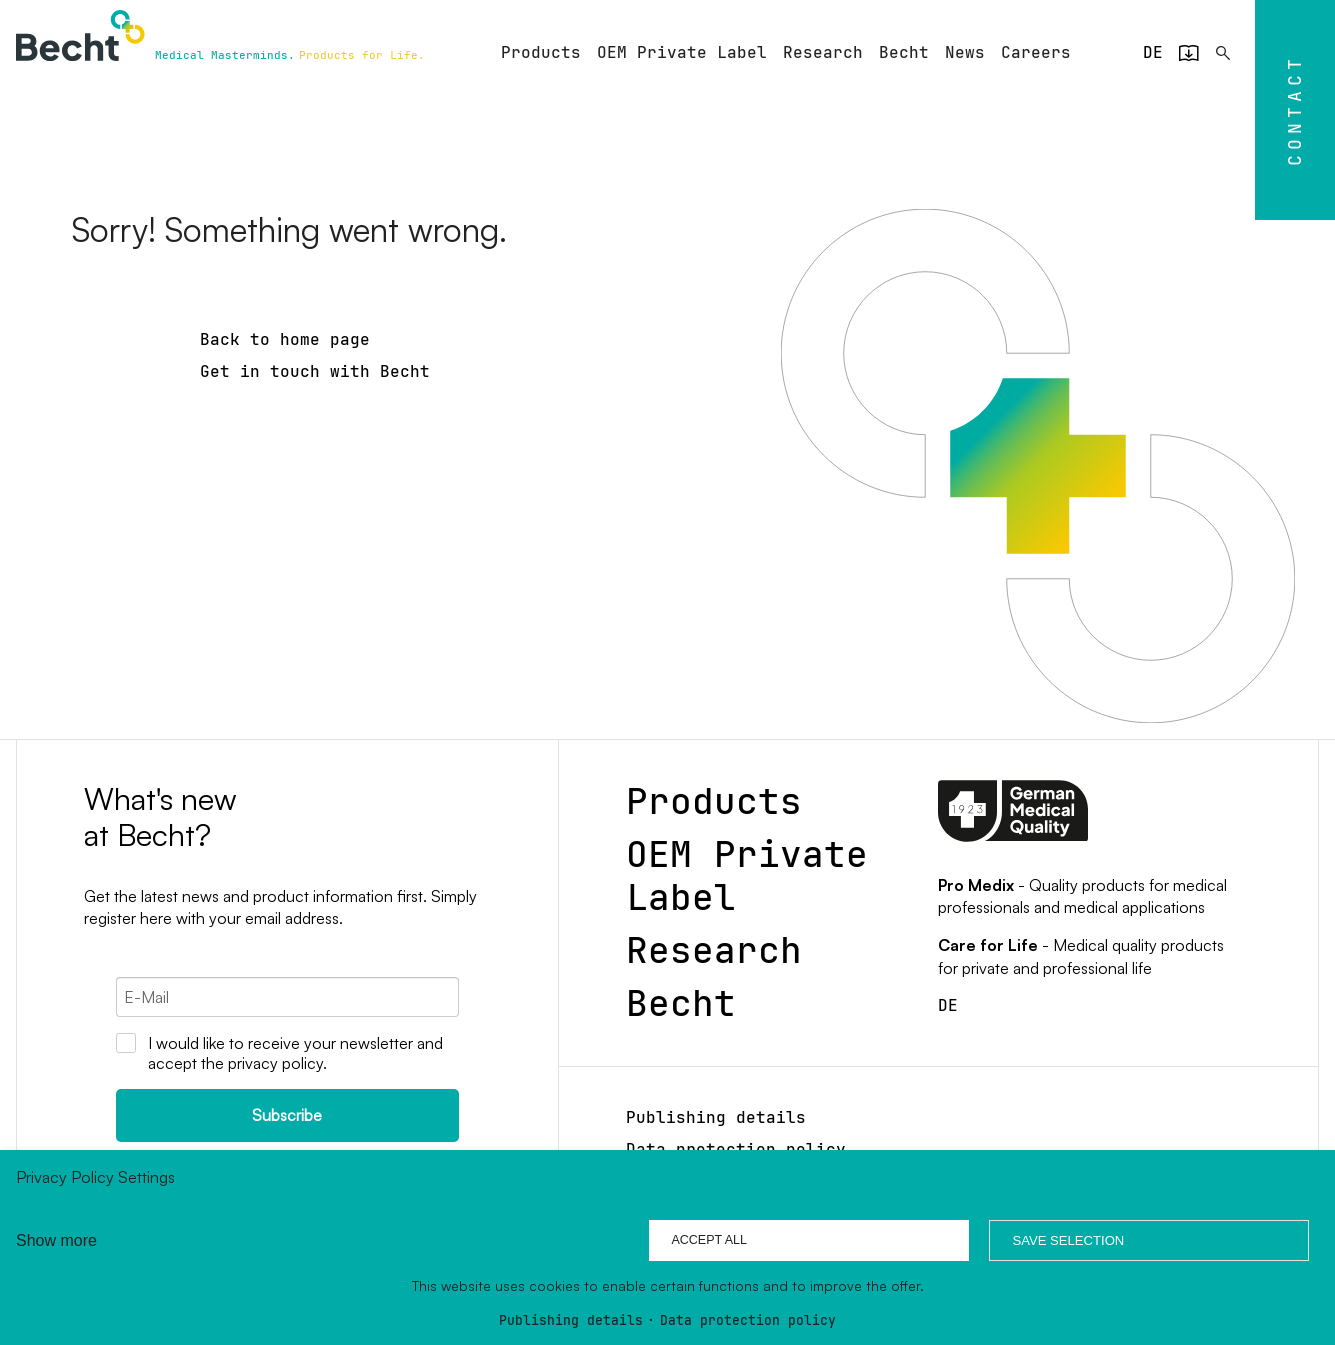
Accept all (709, 1240)
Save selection (1068, 1240)
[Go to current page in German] (1153, 53)
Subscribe (287, 1115)
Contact (1294, 110)
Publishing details (571, 1321)
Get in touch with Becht (315, 371)
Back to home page (285, 339)
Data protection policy (748, 1321)
